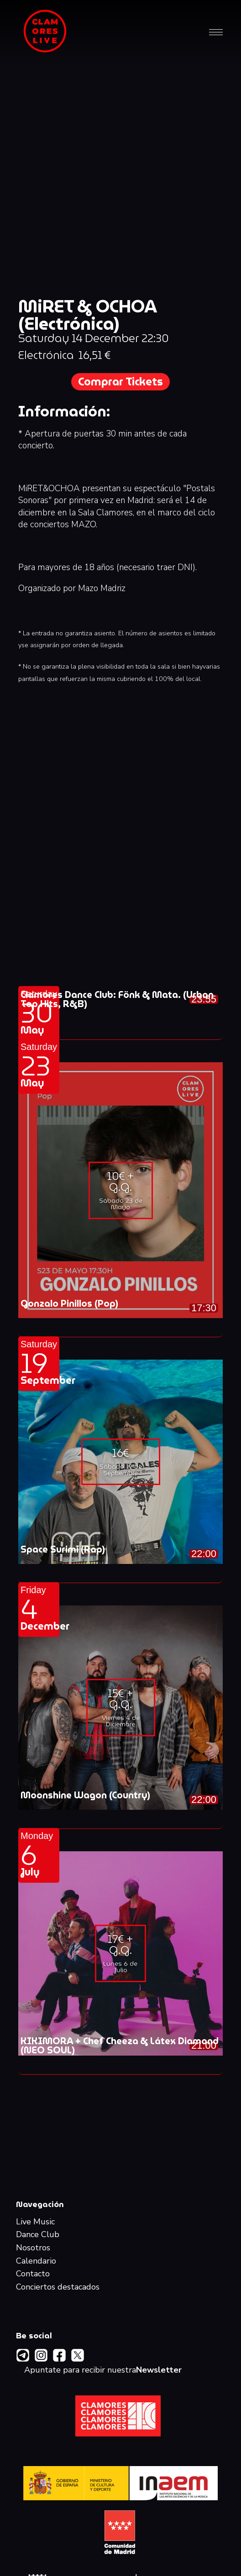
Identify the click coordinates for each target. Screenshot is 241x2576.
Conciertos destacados (58, 2287)
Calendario (36, 2261)
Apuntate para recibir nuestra (103, 2370)
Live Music (35, 2222)
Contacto (33, 2274)
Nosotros (33, 2248)
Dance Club (37, 2235)
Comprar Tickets (120, 381)
